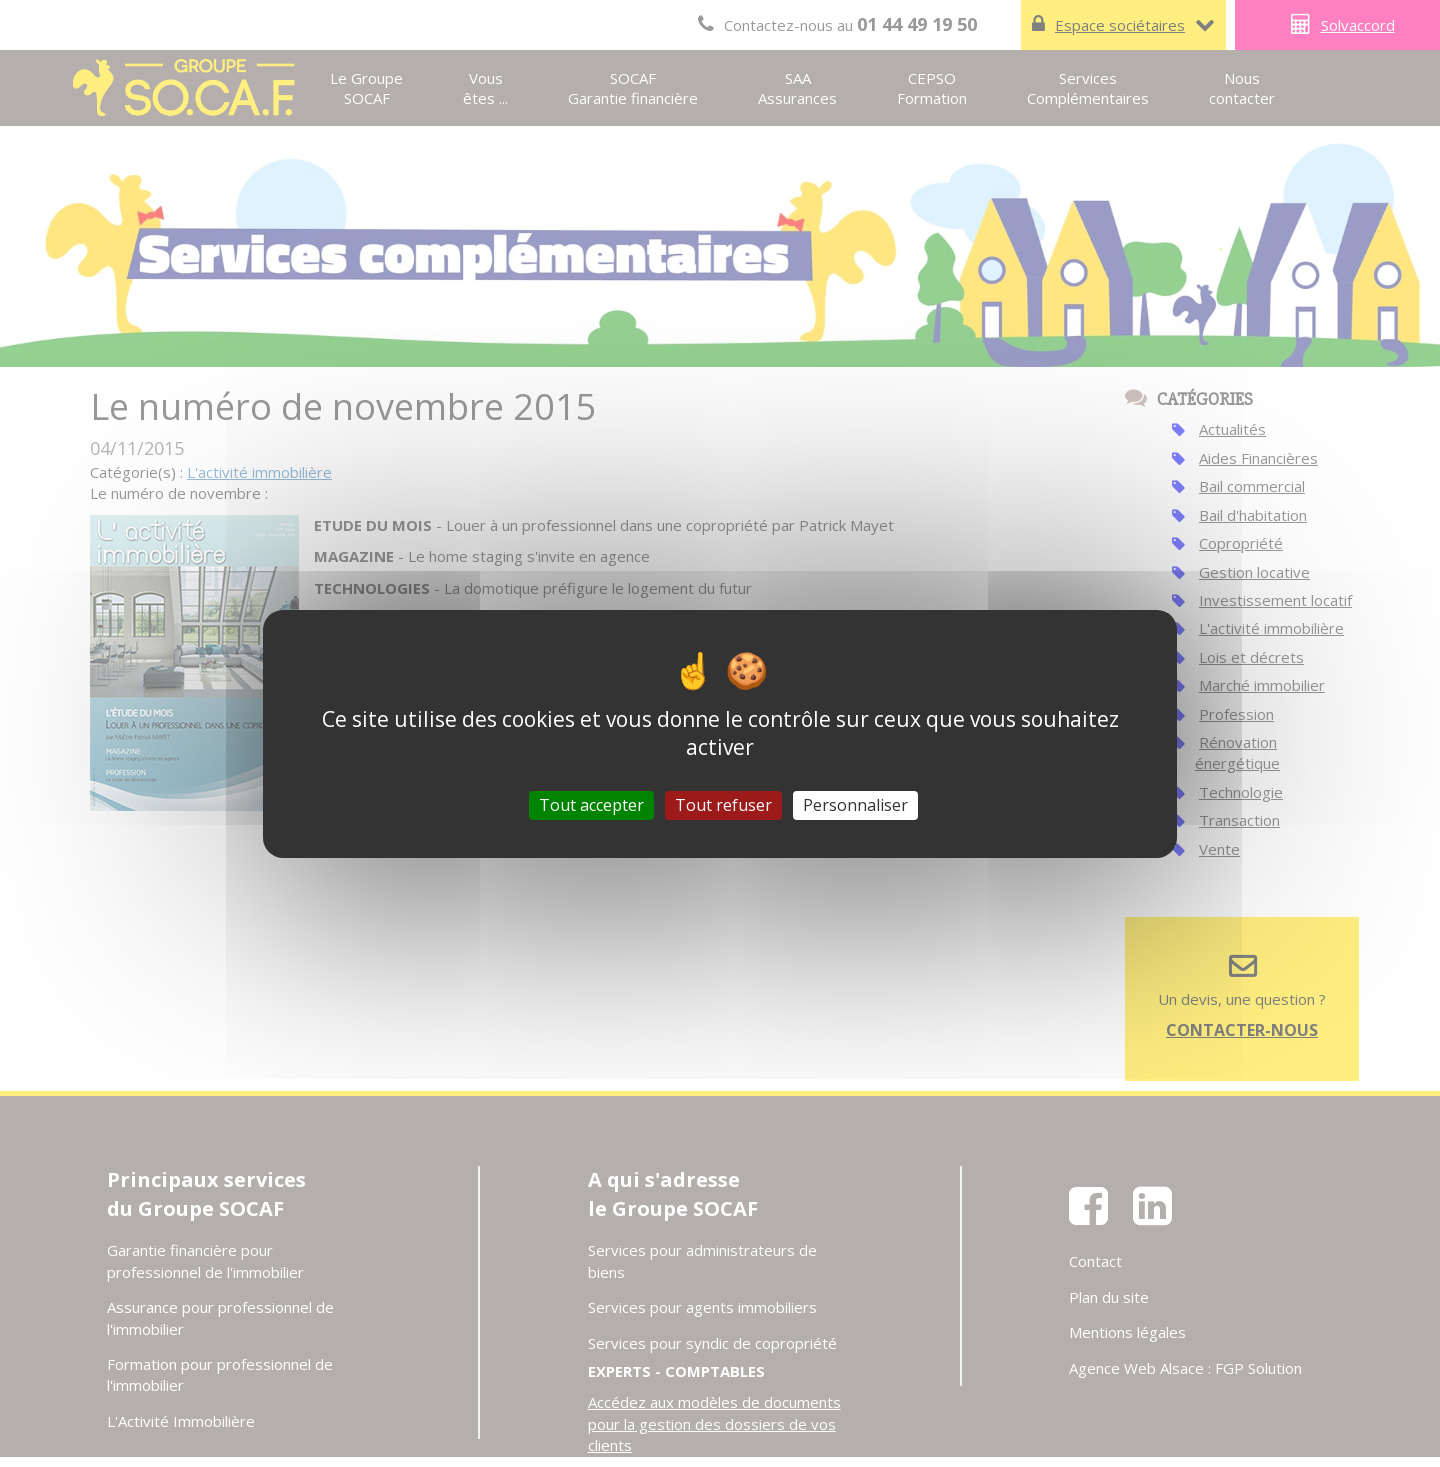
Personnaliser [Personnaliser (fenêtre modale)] (855, 804)
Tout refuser (723, 804)
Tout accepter (591, 804)
